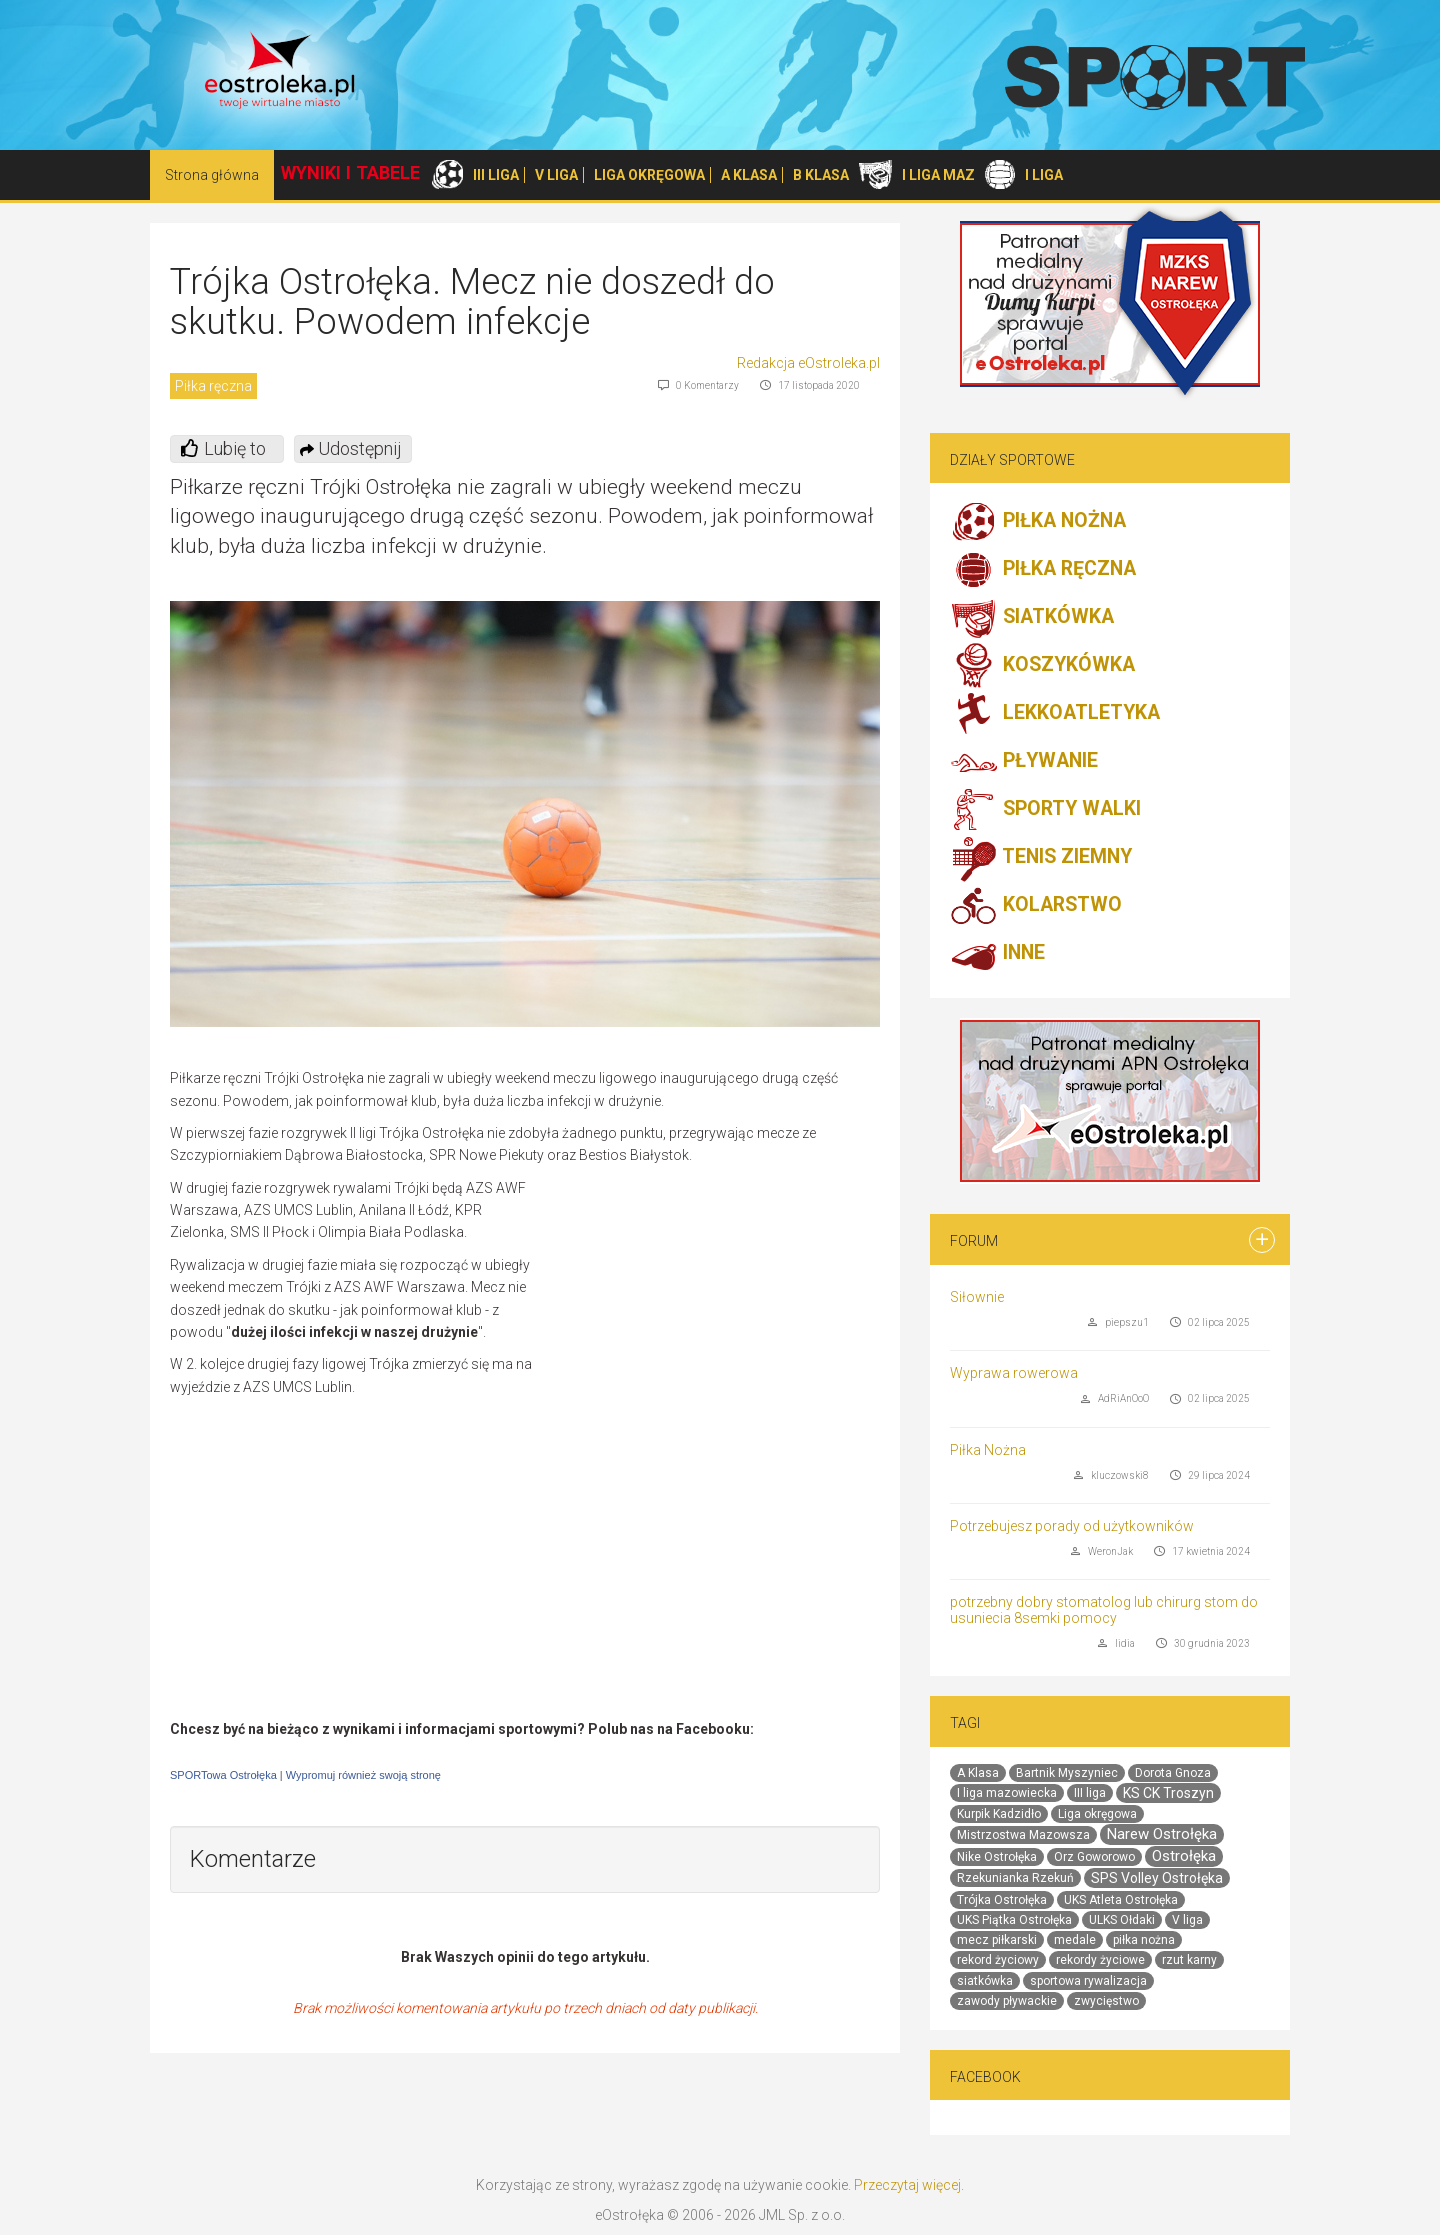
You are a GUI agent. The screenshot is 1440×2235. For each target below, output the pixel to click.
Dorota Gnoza (1173, 1773)
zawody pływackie (1007, 2001)
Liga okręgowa (1097, 1814)
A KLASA (749, 175)
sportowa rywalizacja (1088, 1981)
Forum (974, 1241)
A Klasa (978, 1773)
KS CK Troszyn (1168, 1793)
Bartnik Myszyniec (1067, 1773)
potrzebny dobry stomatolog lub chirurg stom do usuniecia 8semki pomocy (1104, 1609)
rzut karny (1189, 1960)
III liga (1090, 1793)
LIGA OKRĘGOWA (649, 175)
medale (1075, 1940)
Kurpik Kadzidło (999, 1814)
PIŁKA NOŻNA (1038, 522)
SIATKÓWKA (1032, 618)
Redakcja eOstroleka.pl (808, 363)
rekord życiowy (998, 1960)
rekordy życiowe (1100, 1960)
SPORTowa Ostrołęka (223, 1775)
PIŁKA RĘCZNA (1043, 570)
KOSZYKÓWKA (1042, 666)
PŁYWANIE (1024, 762)
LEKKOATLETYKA (1055, 714)
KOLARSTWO (1036, 906)
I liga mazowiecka (1007, 1793)
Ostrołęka (1184, 1856)
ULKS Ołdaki (1122, 1920)
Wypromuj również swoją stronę (363, 1775)
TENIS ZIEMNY (1041, 858)
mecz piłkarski (997, 1940)
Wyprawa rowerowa (1014, 1373)
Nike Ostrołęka (997, 1857)
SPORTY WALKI (1045, 810)
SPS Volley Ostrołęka (1157, 1878)
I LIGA (1044, 175)
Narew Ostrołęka (1162, 1834)
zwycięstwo (1106, 2001)
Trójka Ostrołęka (1002, 1900)
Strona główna (212, 175)
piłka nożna (1144, 1940)
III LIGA (496, 175)
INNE (997, 954)
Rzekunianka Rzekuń (1015, 1878)
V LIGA (556, 175)
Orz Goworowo (1094, 1857)
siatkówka (985, 1981)
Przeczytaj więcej (907, 2185)
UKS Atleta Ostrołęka (1121, 1900)
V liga (1187, 1920)
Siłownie (977, 1297)
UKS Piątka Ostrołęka (1014, 1920)
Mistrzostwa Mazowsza (1023, 1835)
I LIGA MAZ (938, 175)
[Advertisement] (712, 1322)
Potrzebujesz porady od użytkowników (1072, 1526)
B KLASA (821, 175)
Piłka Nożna (988, 1450)
